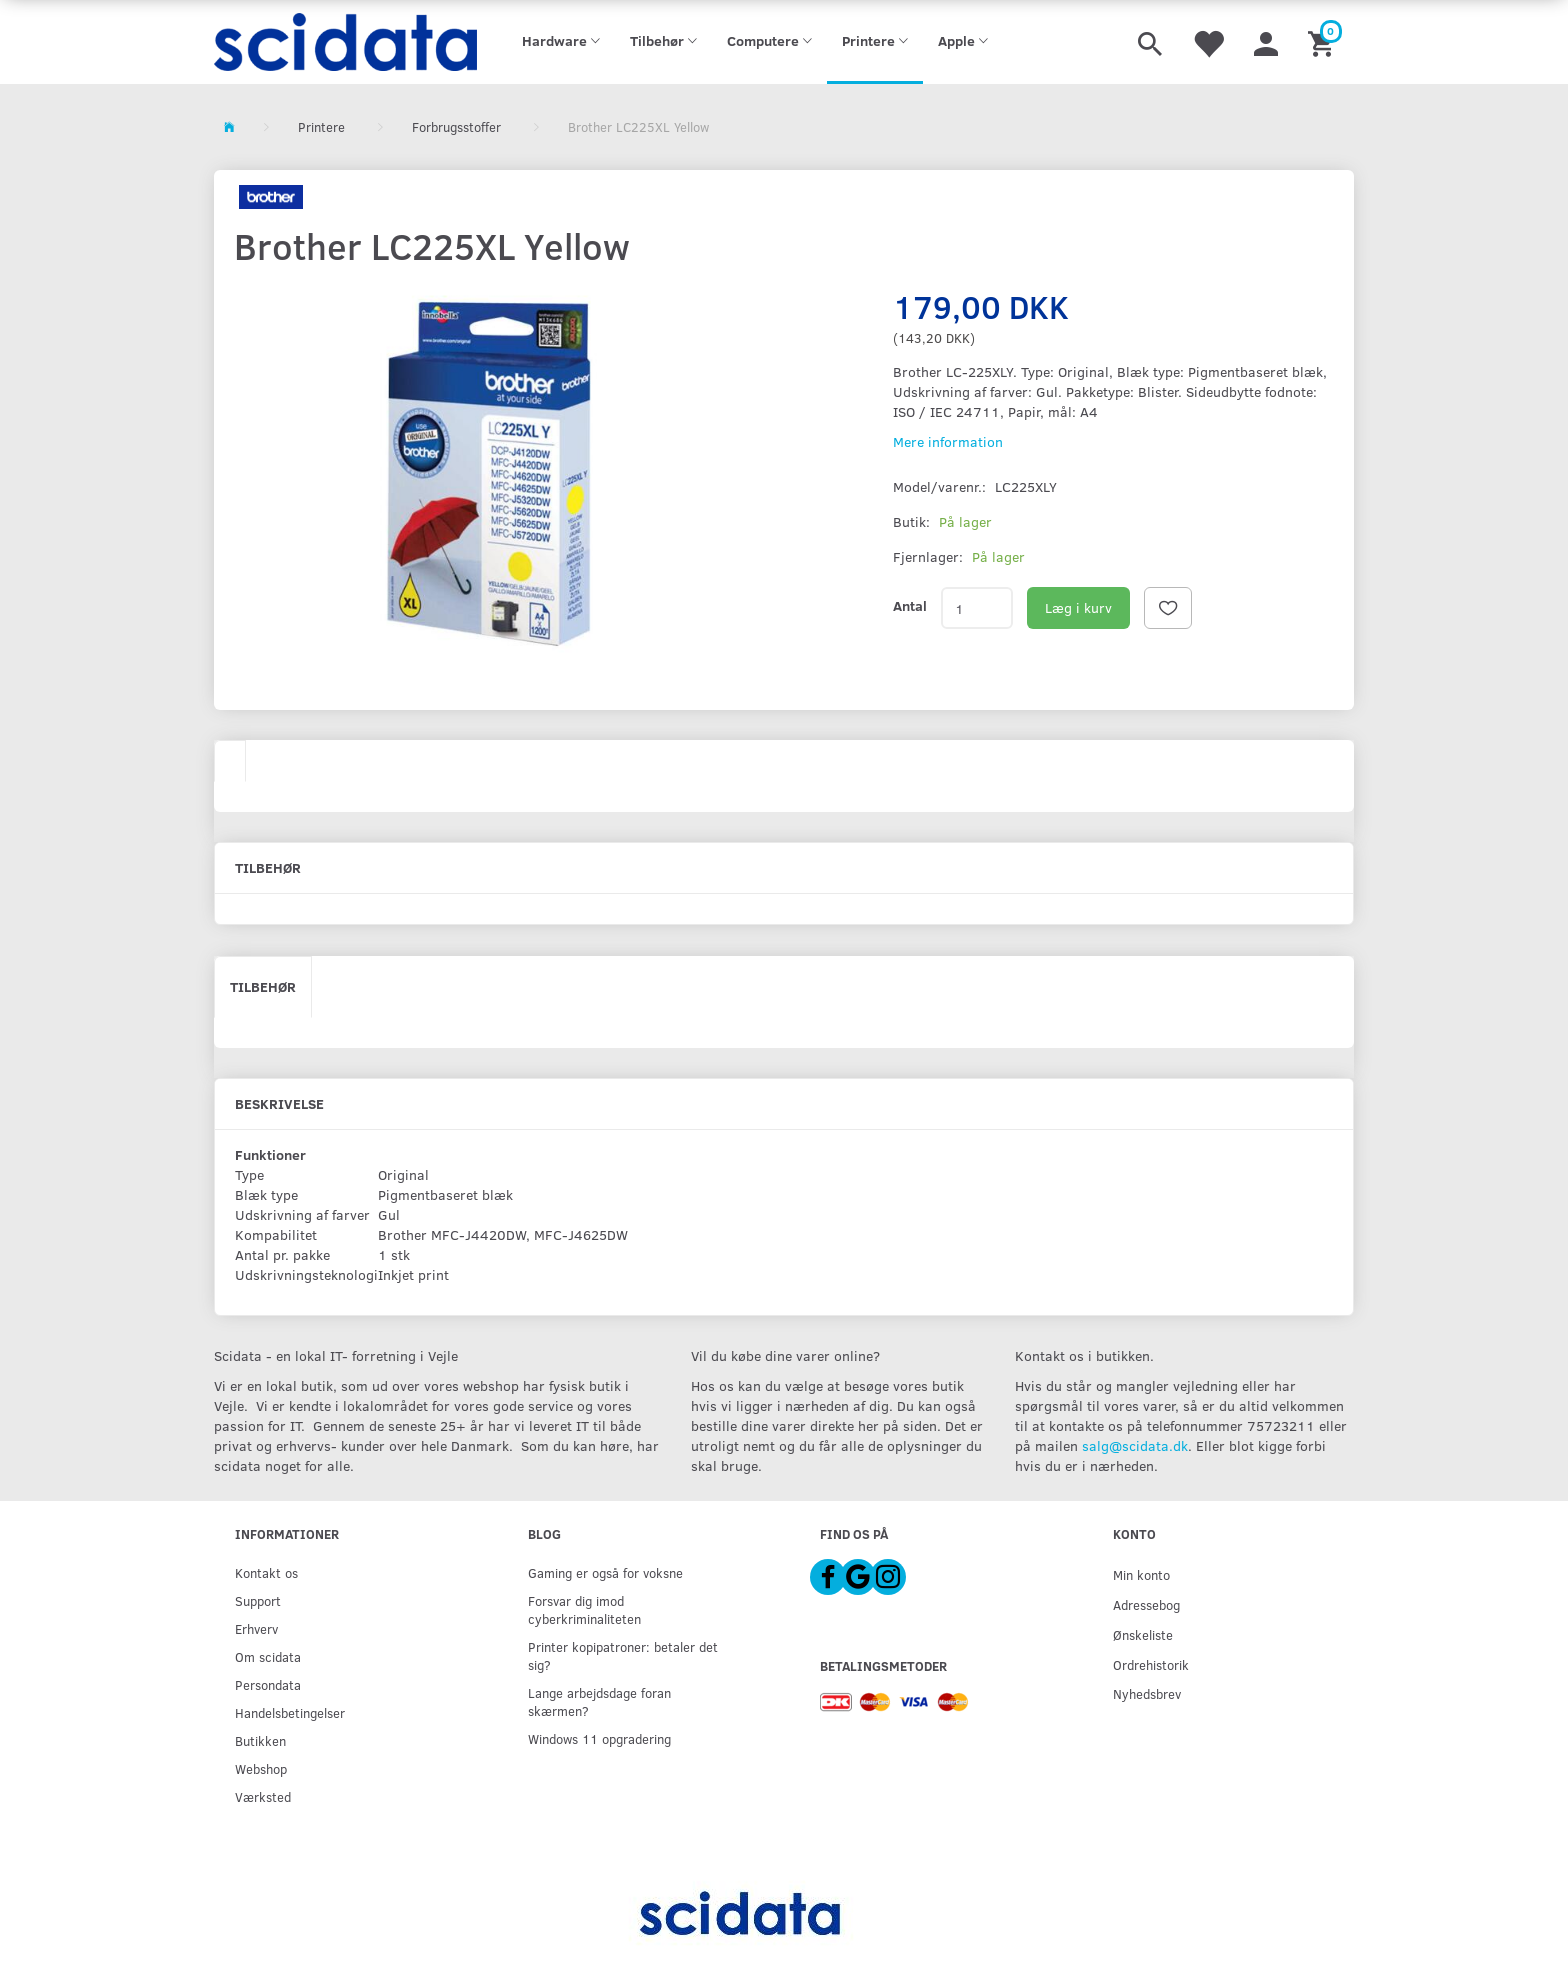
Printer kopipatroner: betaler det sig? (623, 1655)
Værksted (263, 1796)
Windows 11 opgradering (599, 1738)
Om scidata (268, 1656)
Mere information (948, 441)
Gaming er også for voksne (605, 1572)
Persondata (268, 1684)
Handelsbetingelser (290, 1712)
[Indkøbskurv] (1323, 42)
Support (258, 1600)
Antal (910, 605)
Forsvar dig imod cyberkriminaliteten (584, 1609)
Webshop (261, 1768)
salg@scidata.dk (1135, 1445)
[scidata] (345, 42)
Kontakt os (266, 1572)
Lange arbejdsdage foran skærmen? (599, 1701)
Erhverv (256, 1628)
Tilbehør (263, 986)
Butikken (260, 1740)
